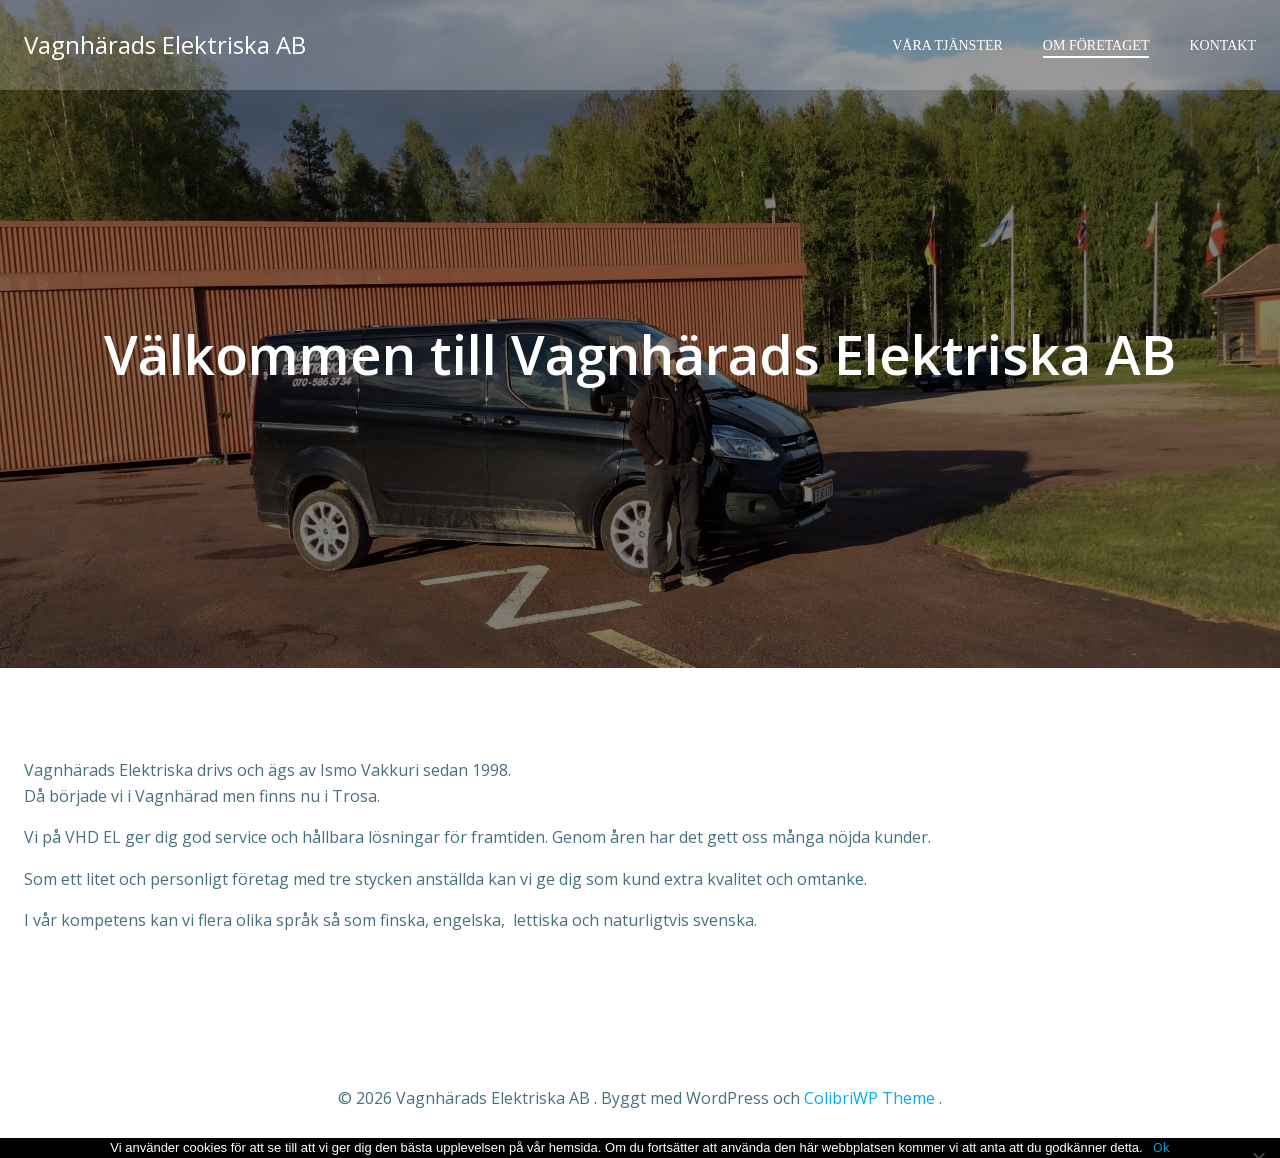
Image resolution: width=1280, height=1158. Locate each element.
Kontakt (1222, 45)
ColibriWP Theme (869, 1098)
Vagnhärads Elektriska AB (165, 44)
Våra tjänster (947, 45)
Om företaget (1096, 45)
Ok (1161, 1147)
